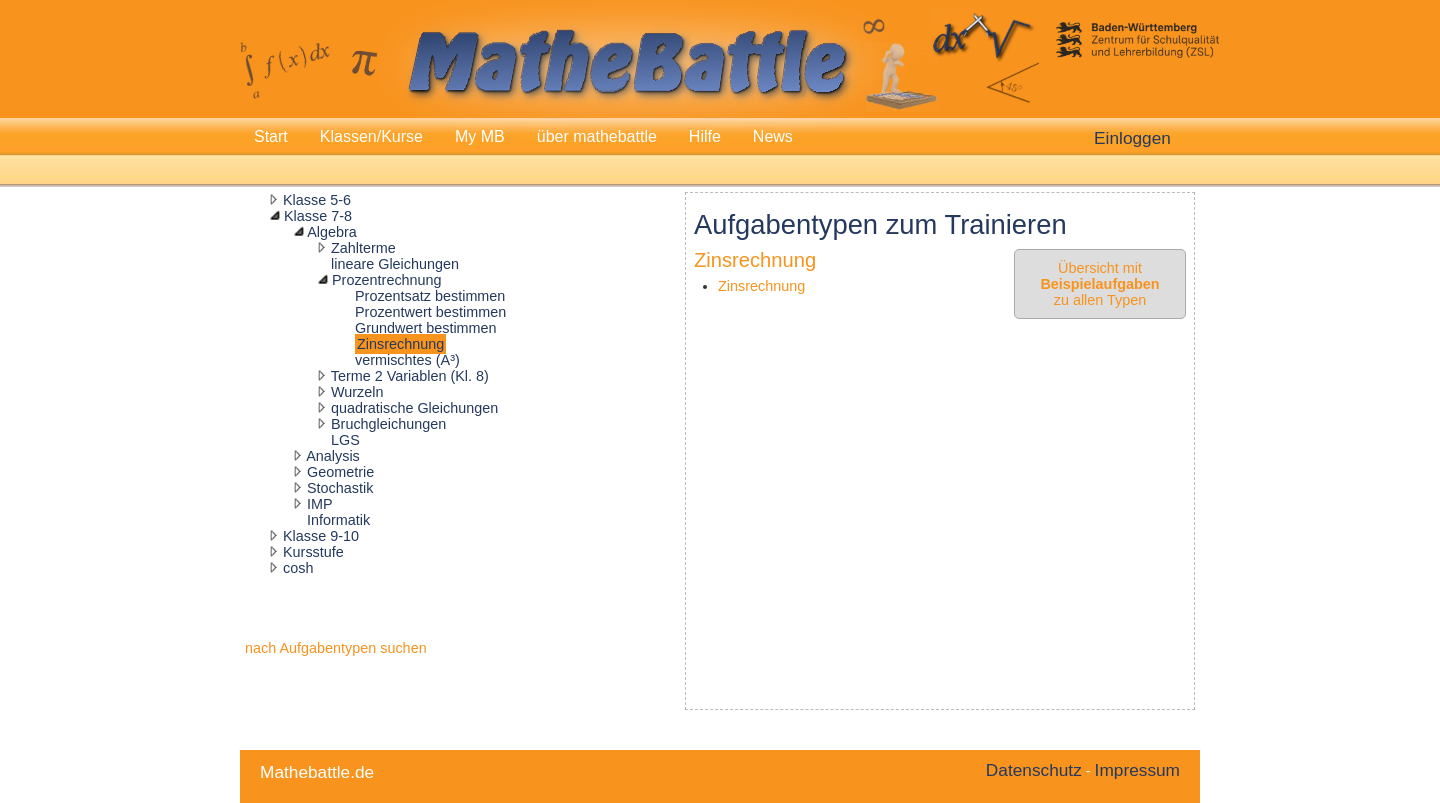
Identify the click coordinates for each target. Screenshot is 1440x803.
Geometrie (340, 472)
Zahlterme (363, 248)
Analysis (333, 456)
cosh (298, 568)
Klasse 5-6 (317, 200)
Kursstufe (313, 552)
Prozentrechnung (387, 280)
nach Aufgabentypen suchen (336, 648)
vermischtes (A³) (407, 360)
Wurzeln (357, 392)
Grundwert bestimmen (426, 328)
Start (271, 136)
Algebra (332, 232)
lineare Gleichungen (395, 264)
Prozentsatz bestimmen (430, 296)
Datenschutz (1034, 770)
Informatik (338, 520)
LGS (345, 440)
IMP (320, 504)
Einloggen (1132, 138)
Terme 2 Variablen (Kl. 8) (410, 376)
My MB (480, 136)
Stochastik (340, 488)
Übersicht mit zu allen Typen (1099, 284)
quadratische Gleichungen (414, 408)
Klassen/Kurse (371, 136)
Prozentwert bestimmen (430, 312)
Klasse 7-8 (318, 216)
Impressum (1137, 770)
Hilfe (705, 136)
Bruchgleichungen (388, 424)
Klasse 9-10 (321, 536)
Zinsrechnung (400, 344)
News (773, 136)
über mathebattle (597, 136)
